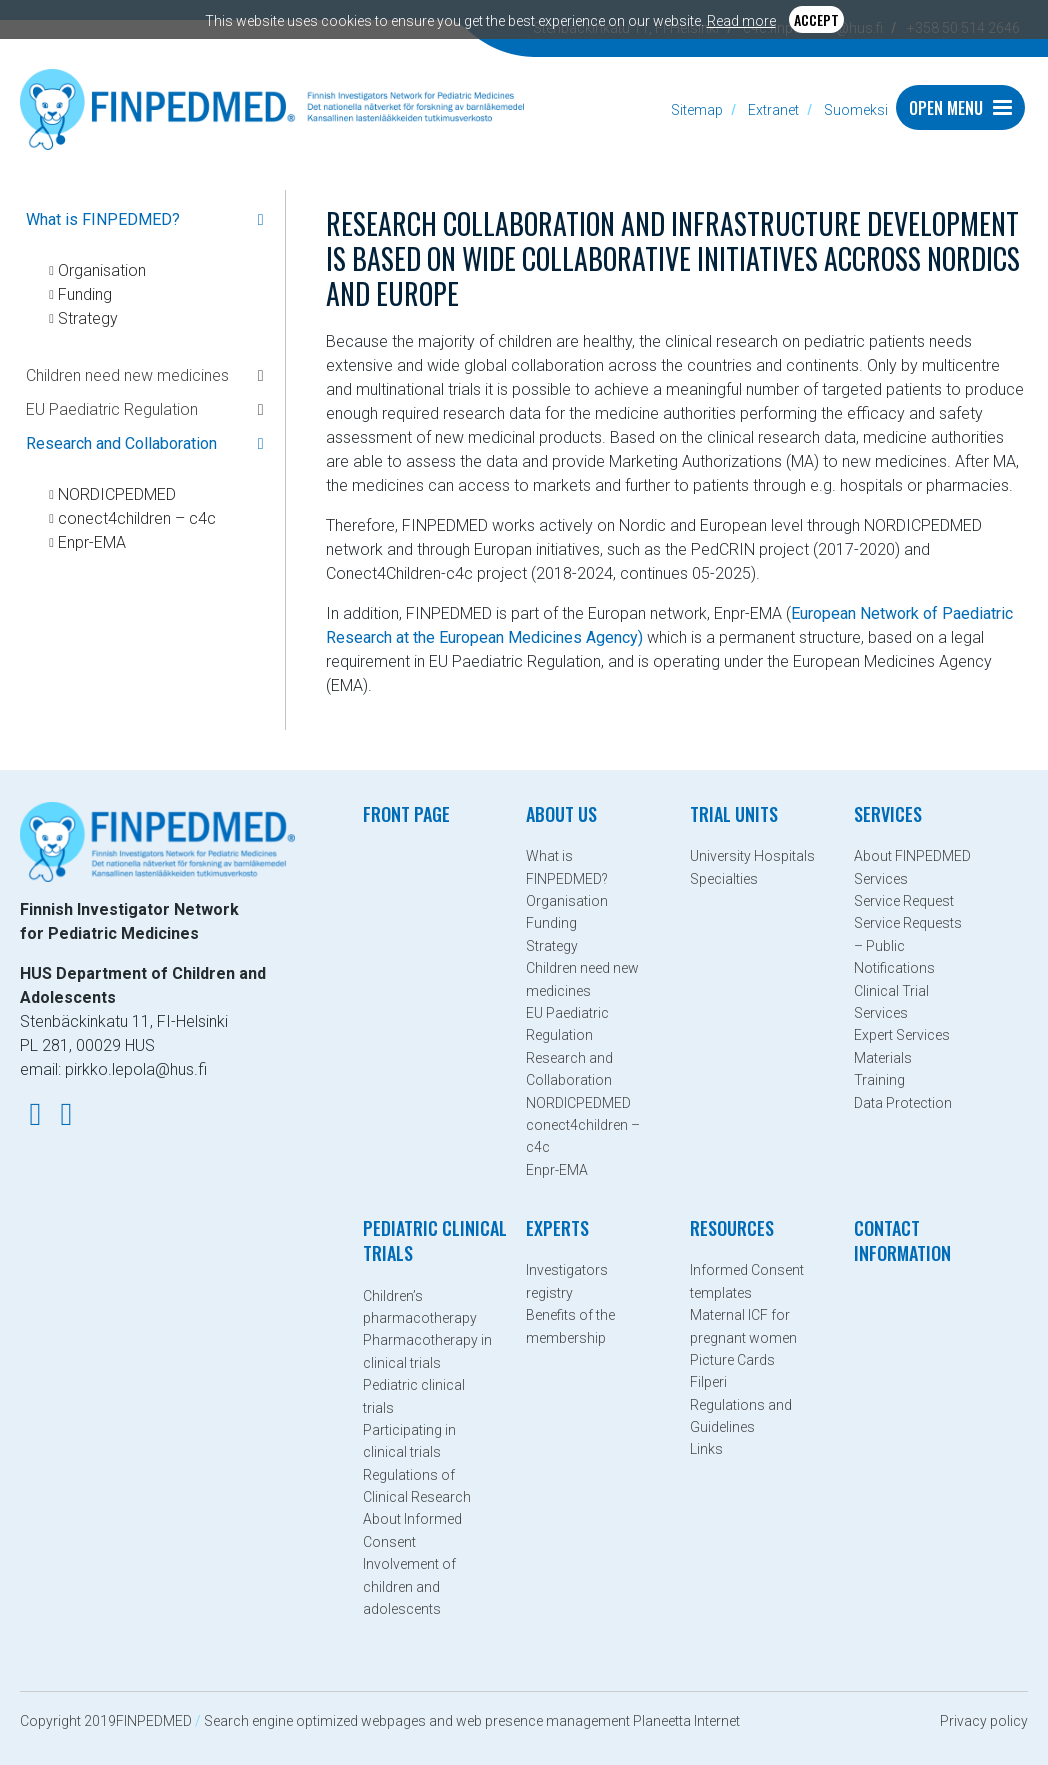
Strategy (88, 318)
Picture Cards (732, 1360)
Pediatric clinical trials (435, 1241)
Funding (85, 294)
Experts (557, 1228)
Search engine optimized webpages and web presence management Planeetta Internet (472, 1721)
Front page (406, 814)
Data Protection (903, 1103)
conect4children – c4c (137, 518)
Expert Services (902, 1035)
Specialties (724, 879)
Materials (883, 1058)
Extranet (773, 110)
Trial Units (734, 814)
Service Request (904, 901)
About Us (561, 814)
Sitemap (697, 110)
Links (706, 1449)
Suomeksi (856, 110)
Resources (732, 1228)
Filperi (708, 1382)
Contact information (902, 1241)
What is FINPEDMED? (103, 219)
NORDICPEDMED (117, 494)
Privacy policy (984, 1721)
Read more (741, 21)
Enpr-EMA (92, 542)
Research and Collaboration (121, 443)
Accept (816, 19)
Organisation (102, 270)
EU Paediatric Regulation (112, 409)
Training (879, 1080)
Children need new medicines (127, 375)
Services (888, 814)
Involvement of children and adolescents (409, 1586)
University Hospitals (752, 856)
